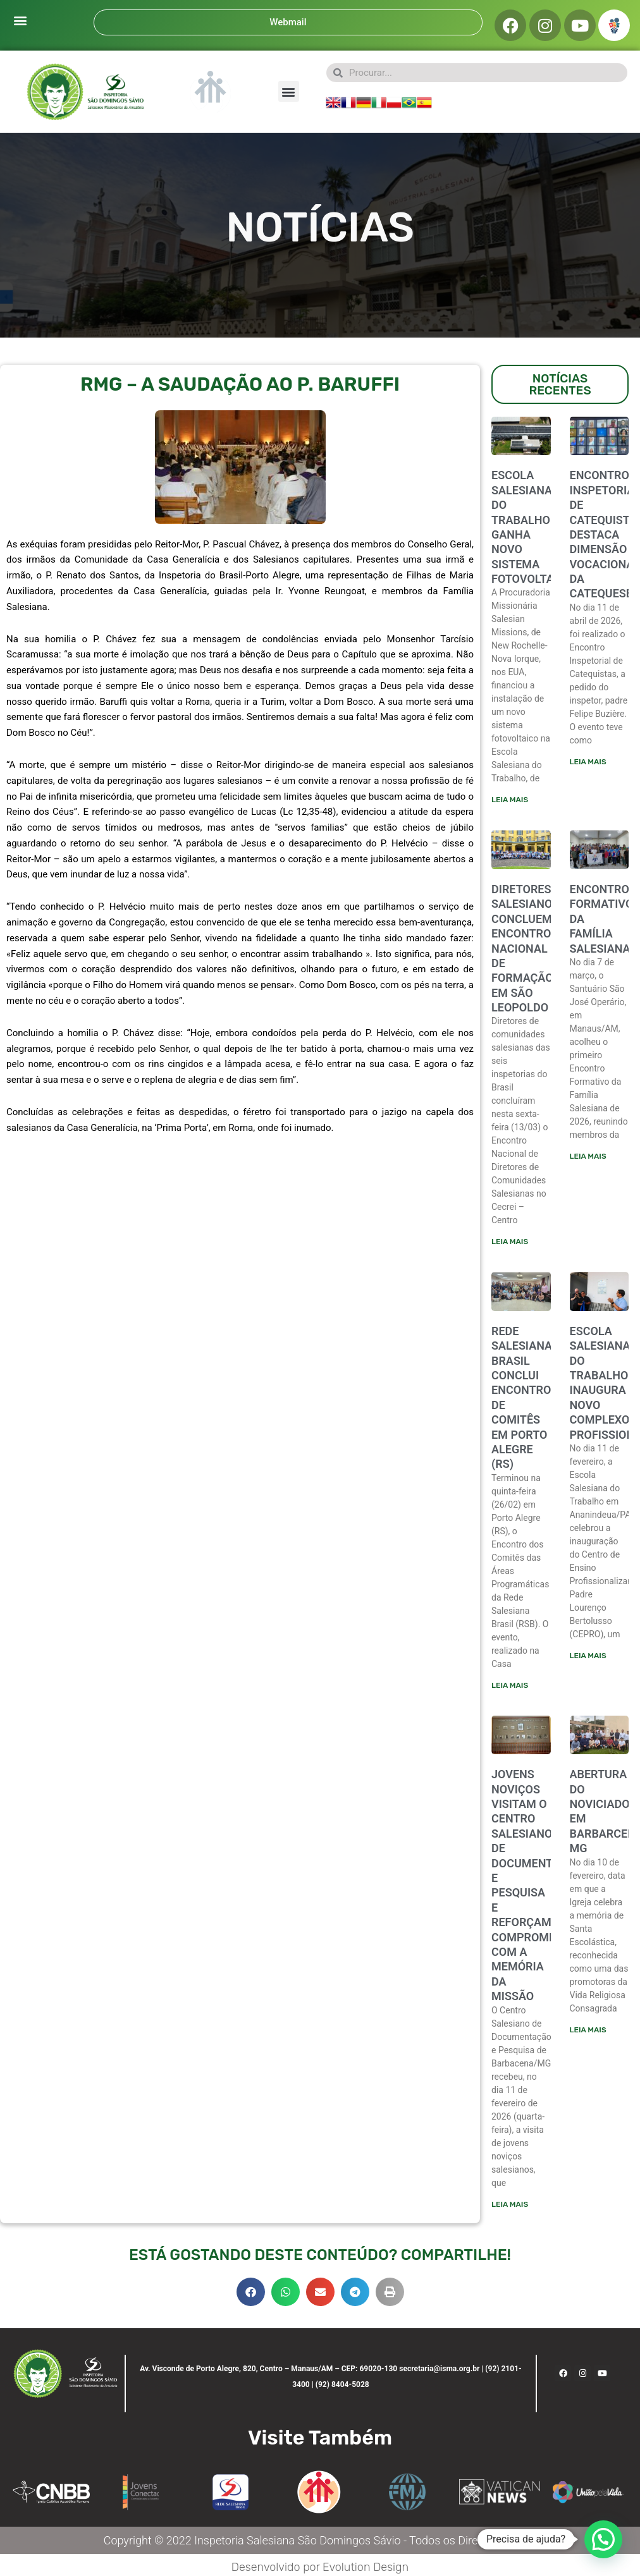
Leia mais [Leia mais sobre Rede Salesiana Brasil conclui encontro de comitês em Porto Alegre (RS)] (509, 1685)
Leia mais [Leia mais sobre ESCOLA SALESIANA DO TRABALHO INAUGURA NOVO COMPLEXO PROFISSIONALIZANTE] (588, 1655)
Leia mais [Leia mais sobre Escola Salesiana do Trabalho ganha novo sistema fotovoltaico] (509, 799)
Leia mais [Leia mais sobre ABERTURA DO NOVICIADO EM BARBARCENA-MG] (588, 2029)
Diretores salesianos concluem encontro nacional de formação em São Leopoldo (525, 948)
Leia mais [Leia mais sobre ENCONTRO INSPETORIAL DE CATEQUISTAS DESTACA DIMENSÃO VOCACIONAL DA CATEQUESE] (588, 761)
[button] (19, 19)
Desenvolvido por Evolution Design (320, 2567)
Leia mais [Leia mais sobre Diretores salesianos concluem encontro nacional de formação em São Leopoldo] (509, 1241)
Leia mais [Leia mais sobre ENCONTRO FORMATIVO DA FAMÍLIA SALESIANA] (588, 1156)
